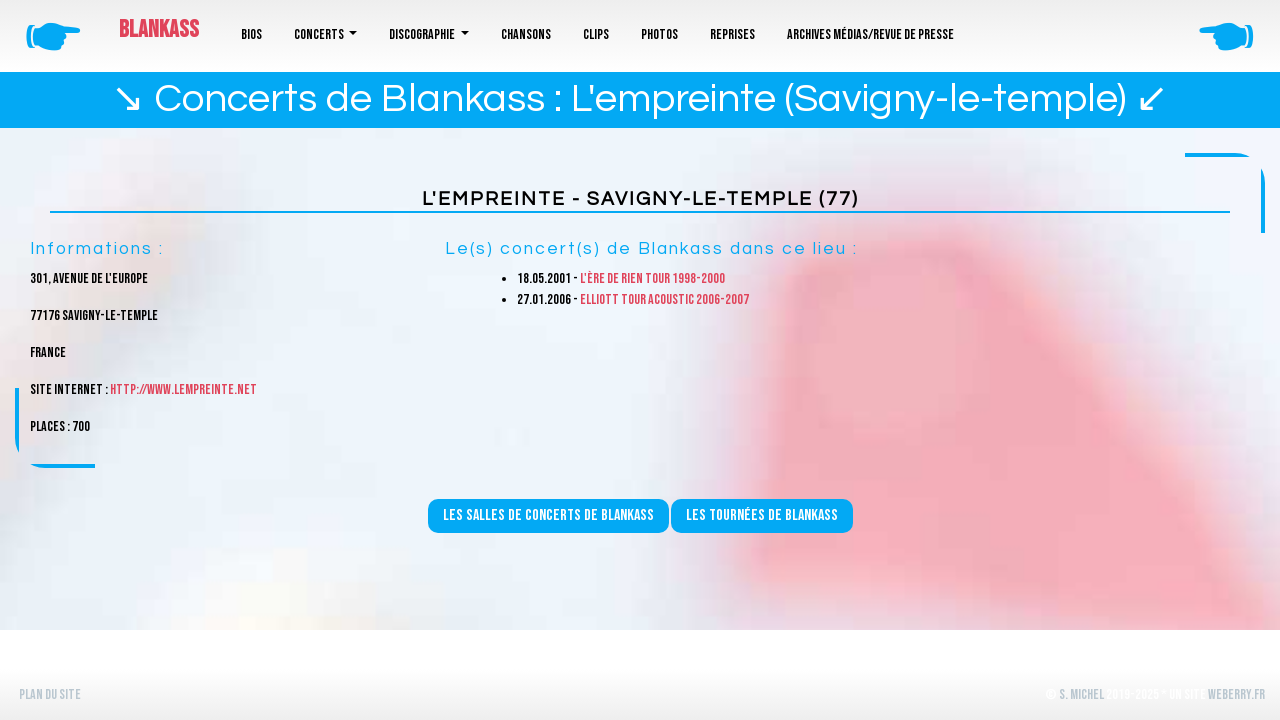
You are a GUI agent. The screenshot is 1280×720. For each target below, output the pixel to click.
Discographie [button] (423, 34)
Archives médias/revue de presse (870, 34)
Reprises (732, 34)
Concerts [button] (320, 34)
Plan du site (50, 694)
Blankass (159, 29)
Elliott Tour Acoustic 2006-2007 (664, 299)
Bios (251, 34)
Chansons (526, 34)
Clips (596, 34)
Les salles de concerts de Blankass (548, 515)
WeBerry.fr (1236, 694)
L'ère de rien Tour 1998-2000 (652, 278)
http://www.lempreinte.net (183, 389)
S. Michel (1081, 694)
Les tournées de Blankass (762, 515)
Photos (659, 34)
